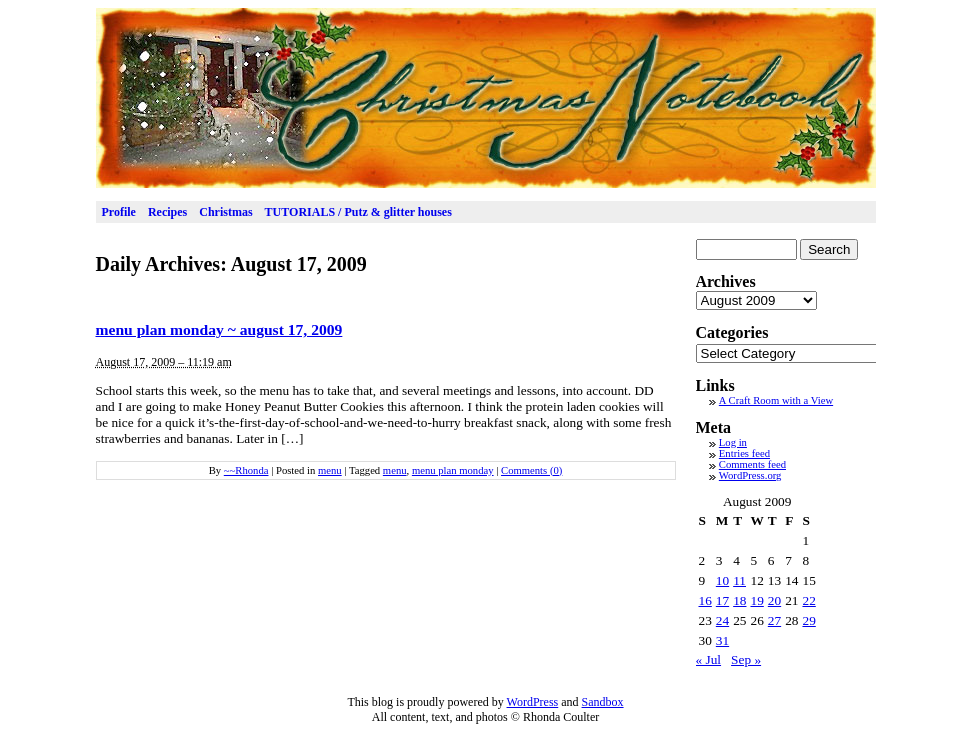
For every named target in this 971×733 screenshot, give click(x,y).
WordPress (533, 702)
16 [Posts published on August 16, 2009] (705, 600)
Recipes (167, 212)
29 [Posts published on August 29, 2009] (808, 620)
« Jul (709, 659)
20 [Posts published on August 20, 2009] (774, 600)
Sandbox (603, 702)
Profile (119, 212)
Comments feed (752, 464)
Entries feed (744, 453)
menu (330, 470)
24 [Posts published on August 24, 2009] (722, 620)
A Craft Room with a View (776, 400)
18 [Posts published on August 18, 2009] (739, 600)
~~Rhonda (246, 470)
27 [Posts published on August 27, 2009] (774, 620)
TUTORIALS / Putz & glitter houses (358, 212)
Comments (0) (531, 470)
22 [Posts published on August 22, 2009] (808, 600)
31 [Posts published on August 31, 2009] (722, 640)
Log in (733, 442)
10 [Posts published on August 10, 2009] (722, 580)
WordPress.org (750, 475)
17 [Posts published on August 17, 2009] (722, 600)
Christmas (225, 212)
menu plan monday (453, 470)
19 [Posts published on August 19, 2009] (756, 600)
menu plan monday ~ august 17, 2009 (219, 329)
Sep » (746, 659)
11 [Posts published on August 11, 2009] (739, 580)
